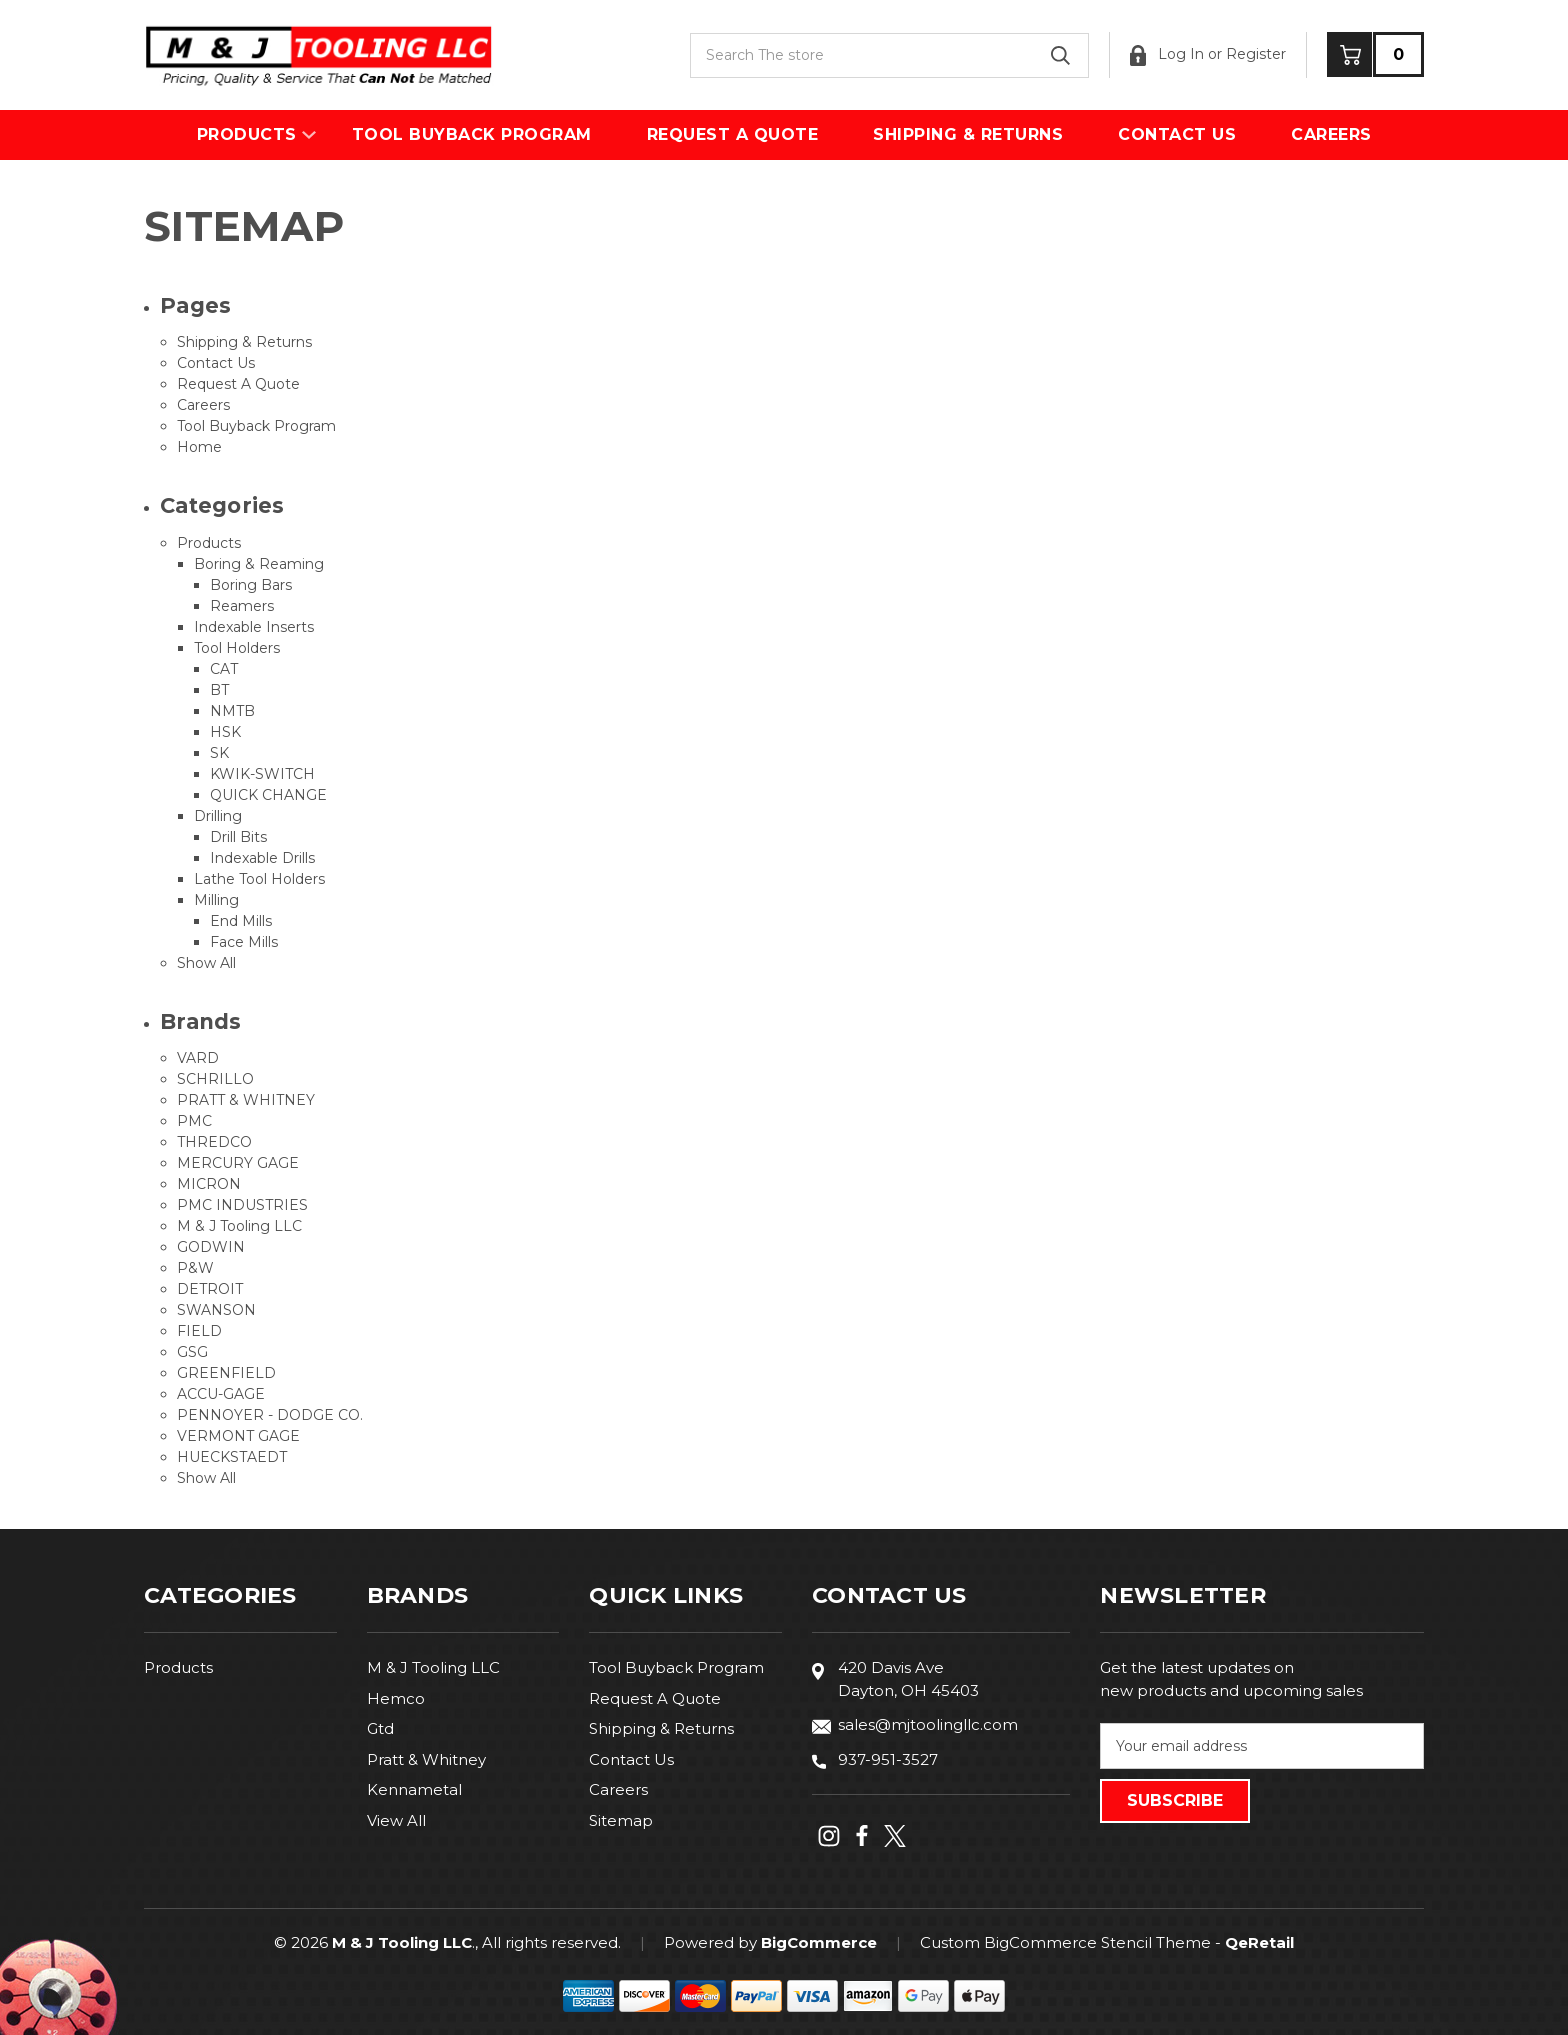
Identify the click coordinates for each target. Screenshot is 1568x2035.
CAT (224, 669)
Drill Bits (238, 837)
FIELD (199, 1331)
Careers (1331, 134)
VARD (198, 1058)
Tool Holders (237, 648)
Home (199, 447)
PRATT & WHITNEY (246, 1100)
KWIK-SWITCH (262, 774)
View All (396, 1820)
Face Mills (244, 942)
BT (219, 690)
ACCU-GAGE (221, 1394)
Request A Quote (733, 134)
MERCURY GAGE (238, 1163)
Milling (216, 900)
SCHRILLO (215, 1079)
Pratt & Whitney (426, 1759)
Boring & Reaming (259, 564)
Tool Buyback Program (472, 134)
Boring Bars (251, 585)
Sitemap (621, 1820)
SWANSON (216, 1310)
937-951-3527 (888, 1759)
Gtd (380, 1728)
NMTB (232, 711)
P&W (195, 1268)
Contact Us (1177, 134)
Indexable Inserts (254, 627)
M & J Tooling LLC (239, 1226)
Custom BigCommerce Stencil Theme (1065, 1942)
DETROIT (210, 1289)
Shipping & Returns (968, 134)
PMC (194, 1121)
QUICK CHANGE (268, 795)
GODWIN (211, 1247)
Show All (206, 963)
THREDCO (214, 1142)
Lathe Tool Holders (259, 879)
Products (247, 134)
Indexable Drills (262, 858)
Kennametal (414, 1789)
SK (219, 753)
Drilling (218, 816)
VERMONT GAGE (238, 1436)
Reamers (242, 606)
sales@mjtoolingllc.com (928, 1724)
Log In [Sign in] (1167, 55)
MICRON (209, 1184)
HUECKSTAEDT (232, 1457)
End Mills (241, 921)
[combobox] (889, 55)
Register (1256, 54)
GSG (192, 1352)
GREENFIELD (226, 1373)
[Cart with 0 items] (1375, 54)
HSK (225, 732)
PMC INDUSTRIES (242, 1205)
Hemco (396, 1698)
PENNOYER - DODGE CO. (270, 1415)
